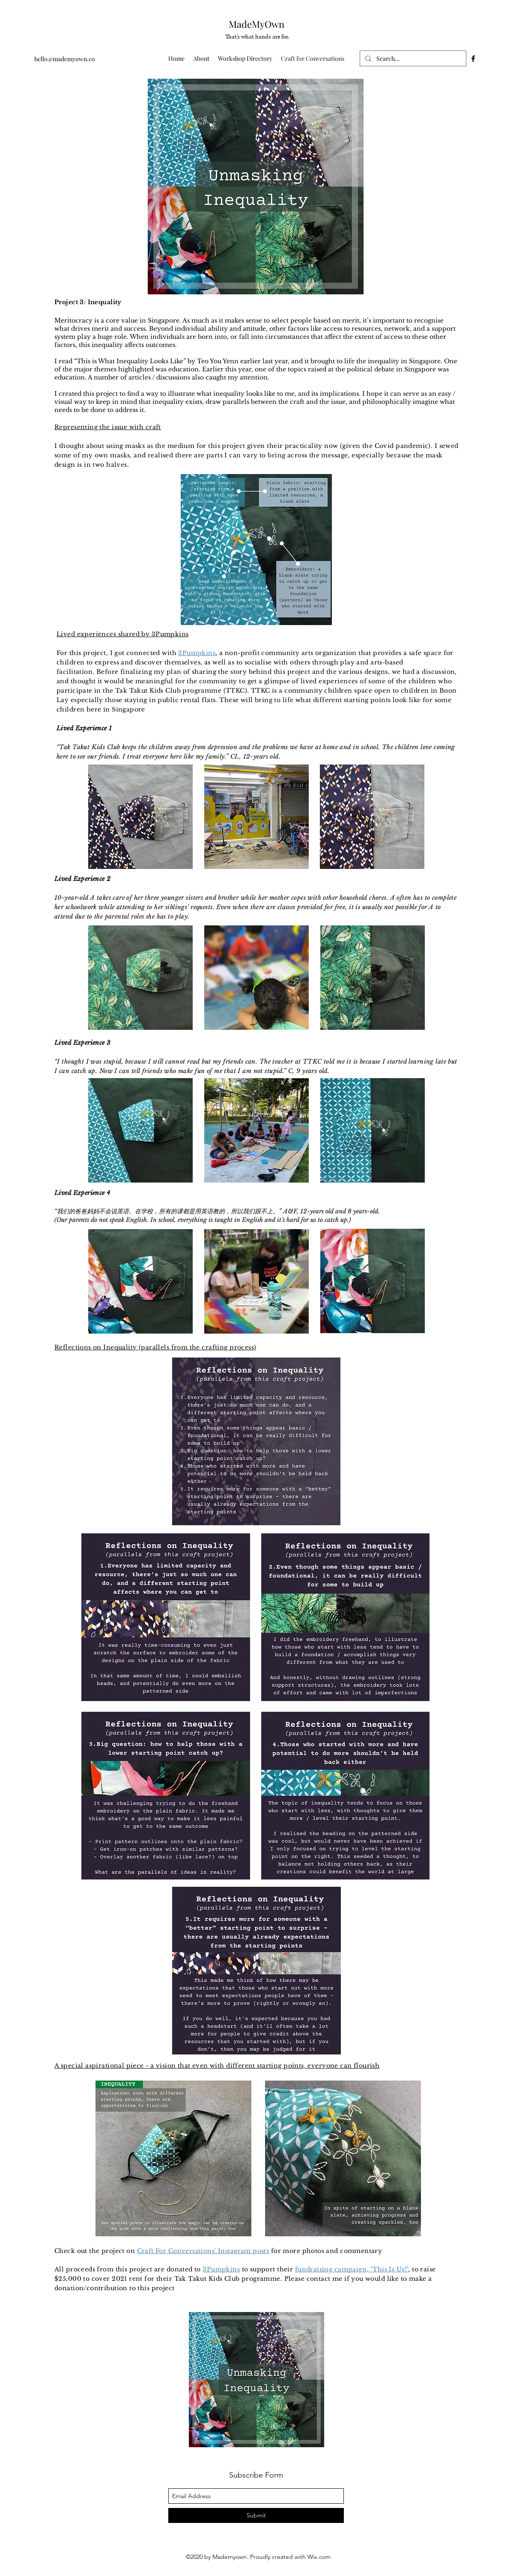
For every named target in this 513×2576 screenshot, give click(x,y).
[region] (256, 186)
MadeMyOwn (256, 24)
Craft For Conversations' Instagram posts (203, 2251)
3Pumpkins (196, 653)
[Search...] (412, 58)
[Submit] (256, 2515)
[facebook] (473, 58)
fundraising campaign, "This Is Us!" (352, 2269)
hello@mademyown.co (64, 59)
